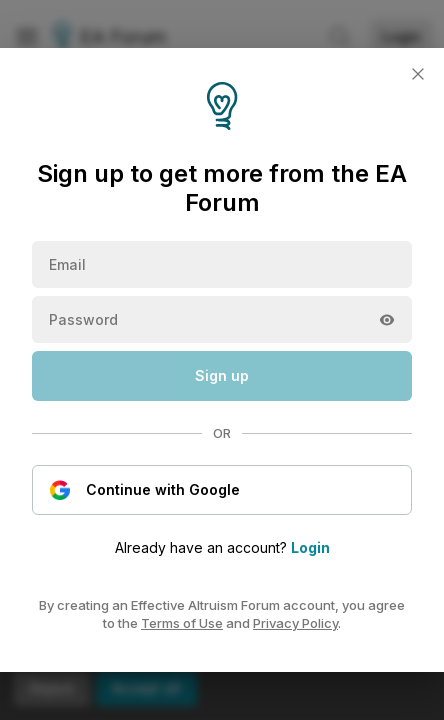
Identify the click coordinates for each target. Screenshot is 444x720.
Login (310, 547)
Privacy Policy (295, 623)
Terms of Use (182, 623)
